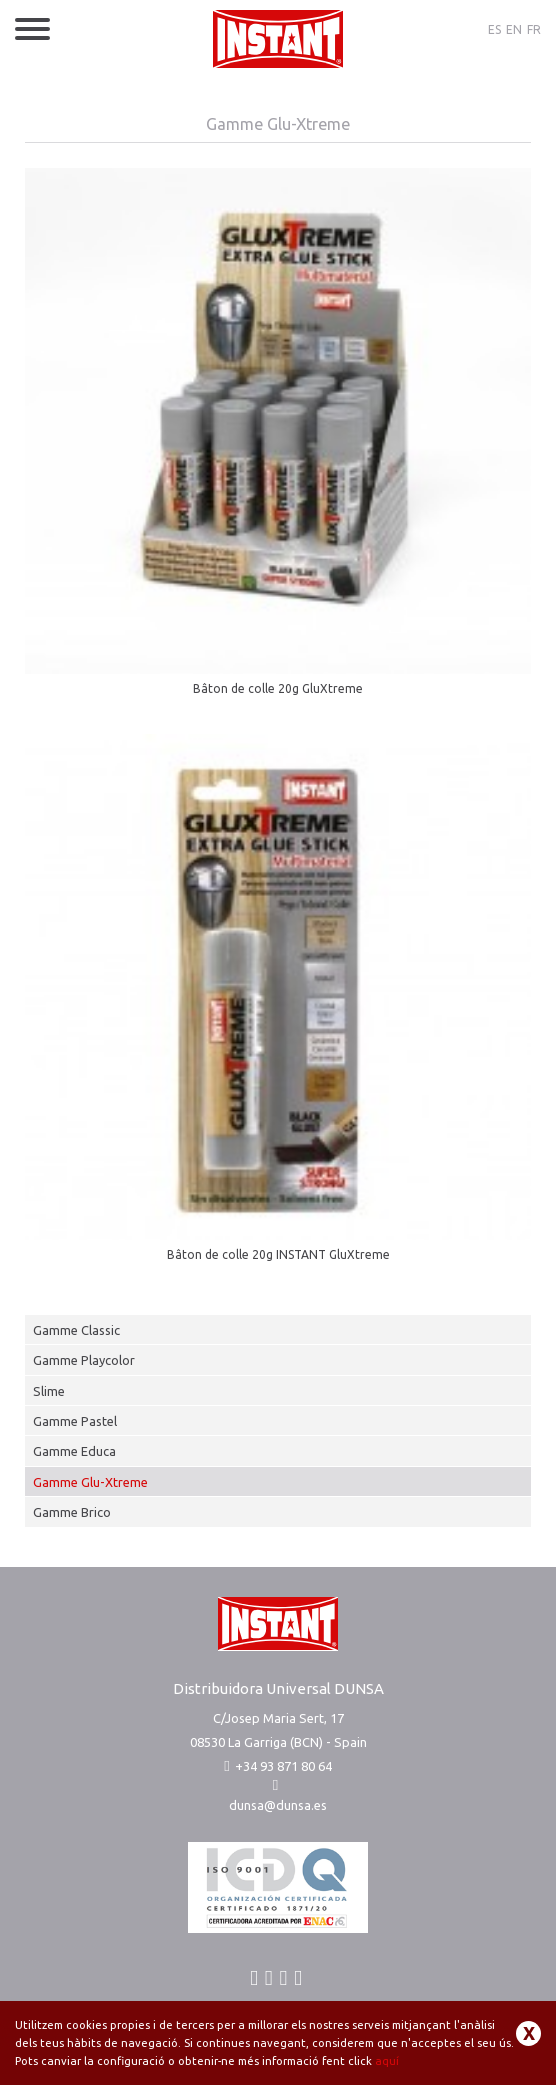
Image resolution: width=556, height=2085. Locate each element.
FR (534, 29)
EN (514, 29)
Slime (49, 1391)
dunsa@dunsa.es (278, 1805)
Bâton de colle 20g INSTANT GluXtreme (278, 1254)
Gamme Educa (74, 1451)
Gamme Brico (72, 1512)
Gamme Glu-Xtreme (90, 1482)
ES (494, 29)
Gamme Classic (76, 1330)
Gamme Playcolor (84, 1360)
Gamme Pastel (75, 1421)
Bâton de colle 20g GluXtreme (278, 688)
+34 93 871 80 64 (277, 1766)
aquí (387, 2061)
